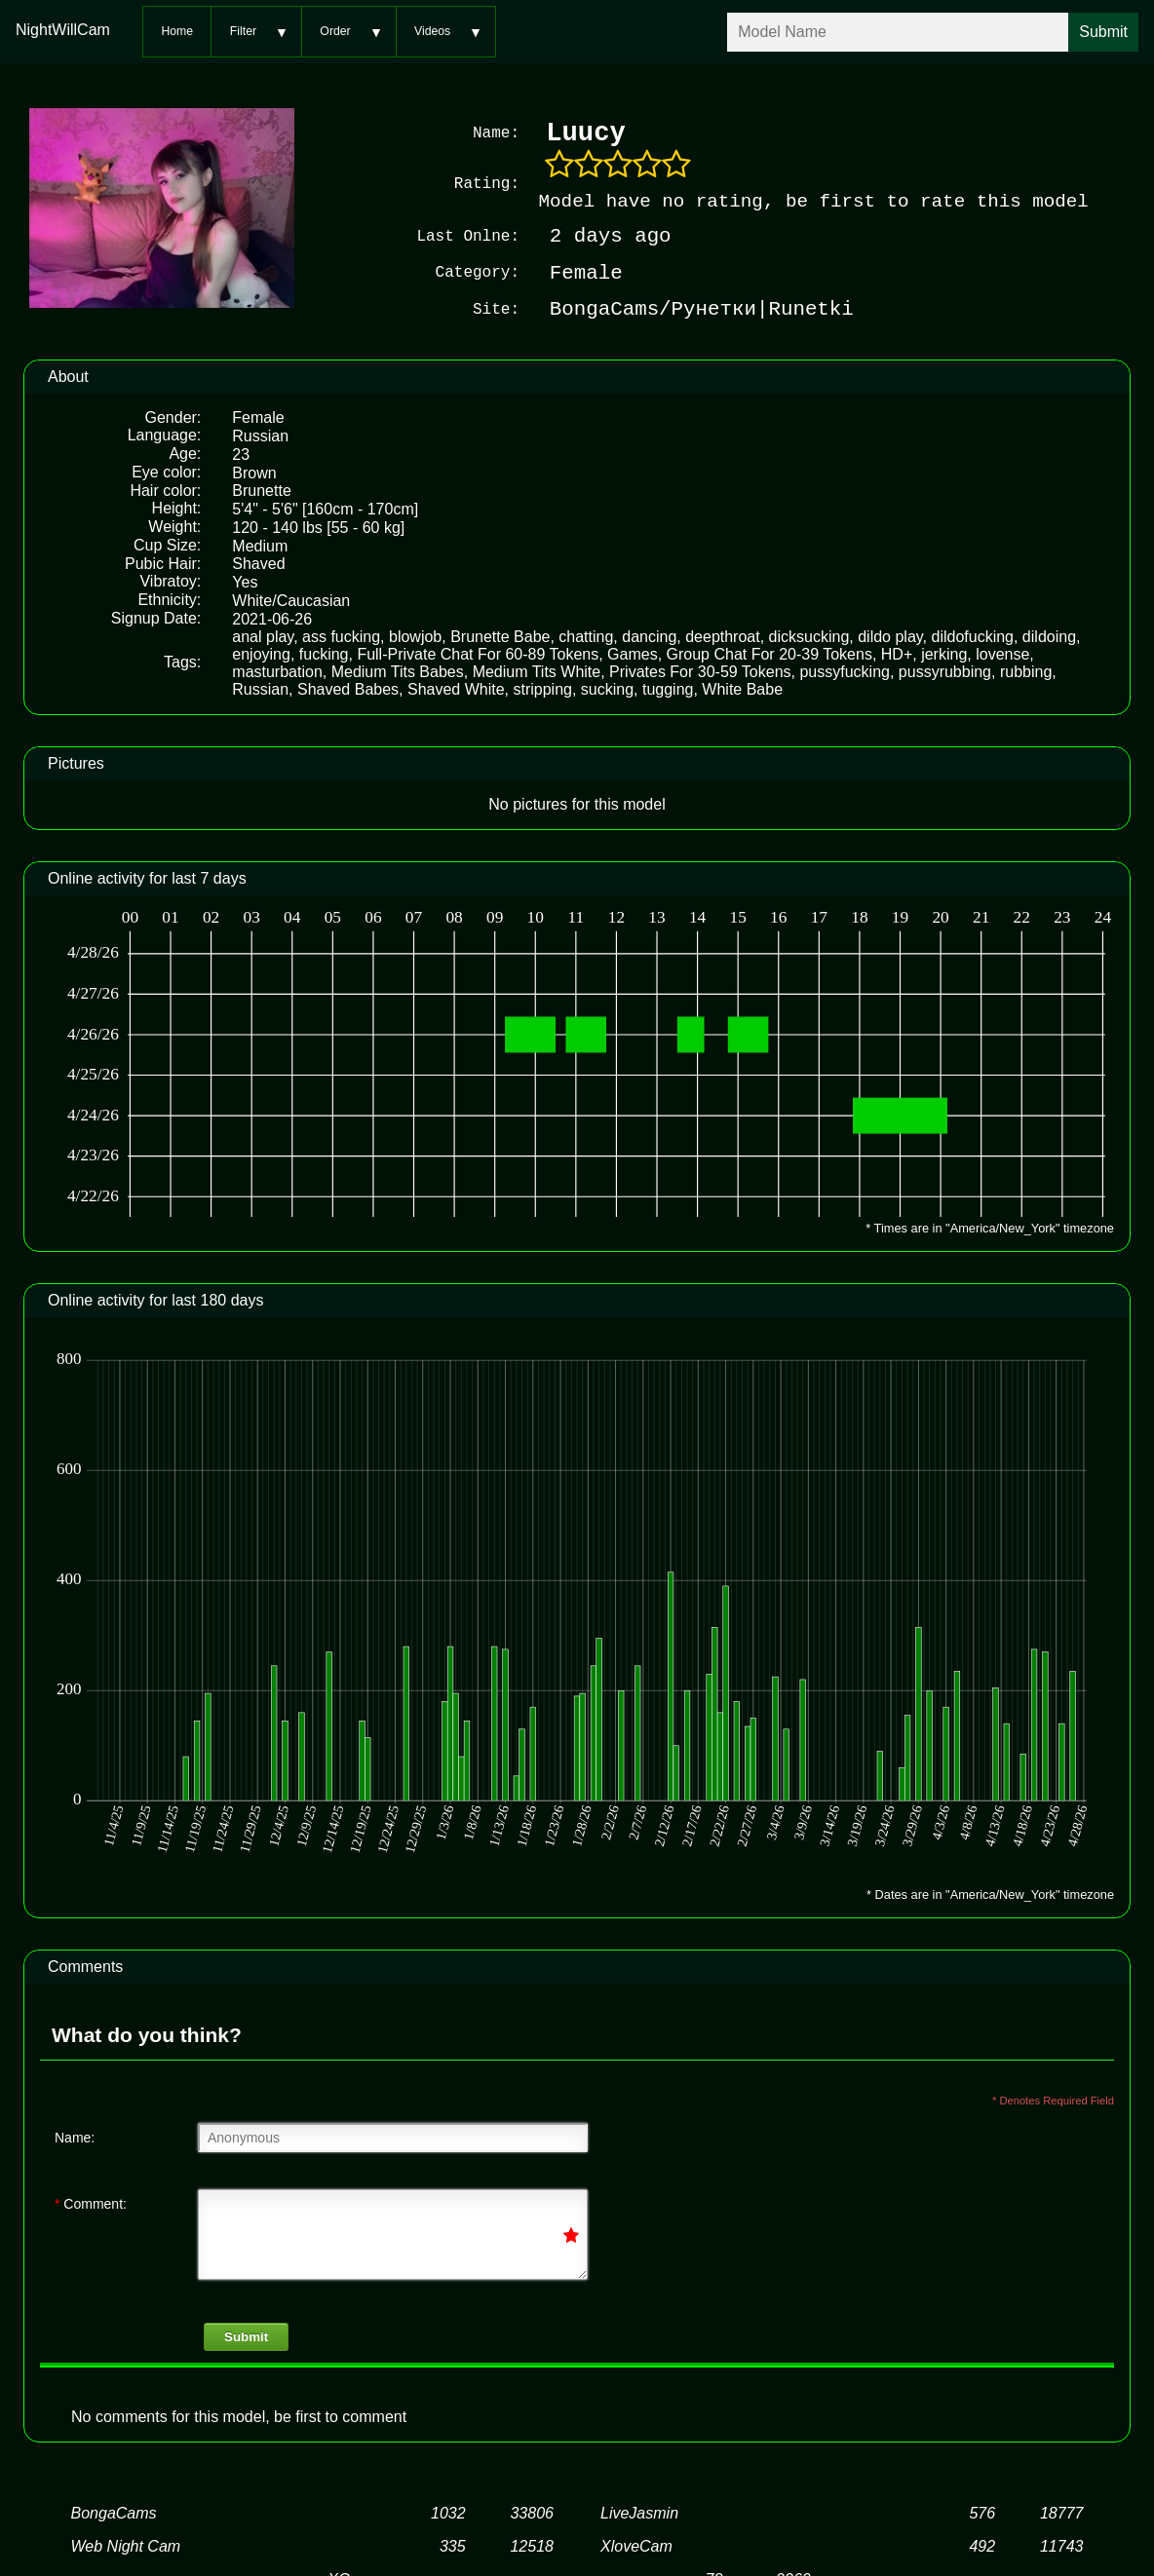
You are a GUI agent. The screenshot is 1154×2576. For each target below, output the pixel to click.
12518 (532, 2546)
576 (982, 2513)
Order (335, 31)
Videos (432, 31)
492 (982, 2546)
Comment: (91, 2204)
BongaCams (114, 2513)
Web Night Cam (126, 2546)
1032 (448, 2513)
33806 (532, 2513)
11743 (1062, 2546)
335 (453, 2546)
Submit (246, 2337)
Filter (243, 31)
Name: (75, 2137)
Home (177, 31)
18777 (1062, 2513)
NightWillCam (63, 29)
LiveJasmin (639, 2513)
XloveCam (636, 2546)
